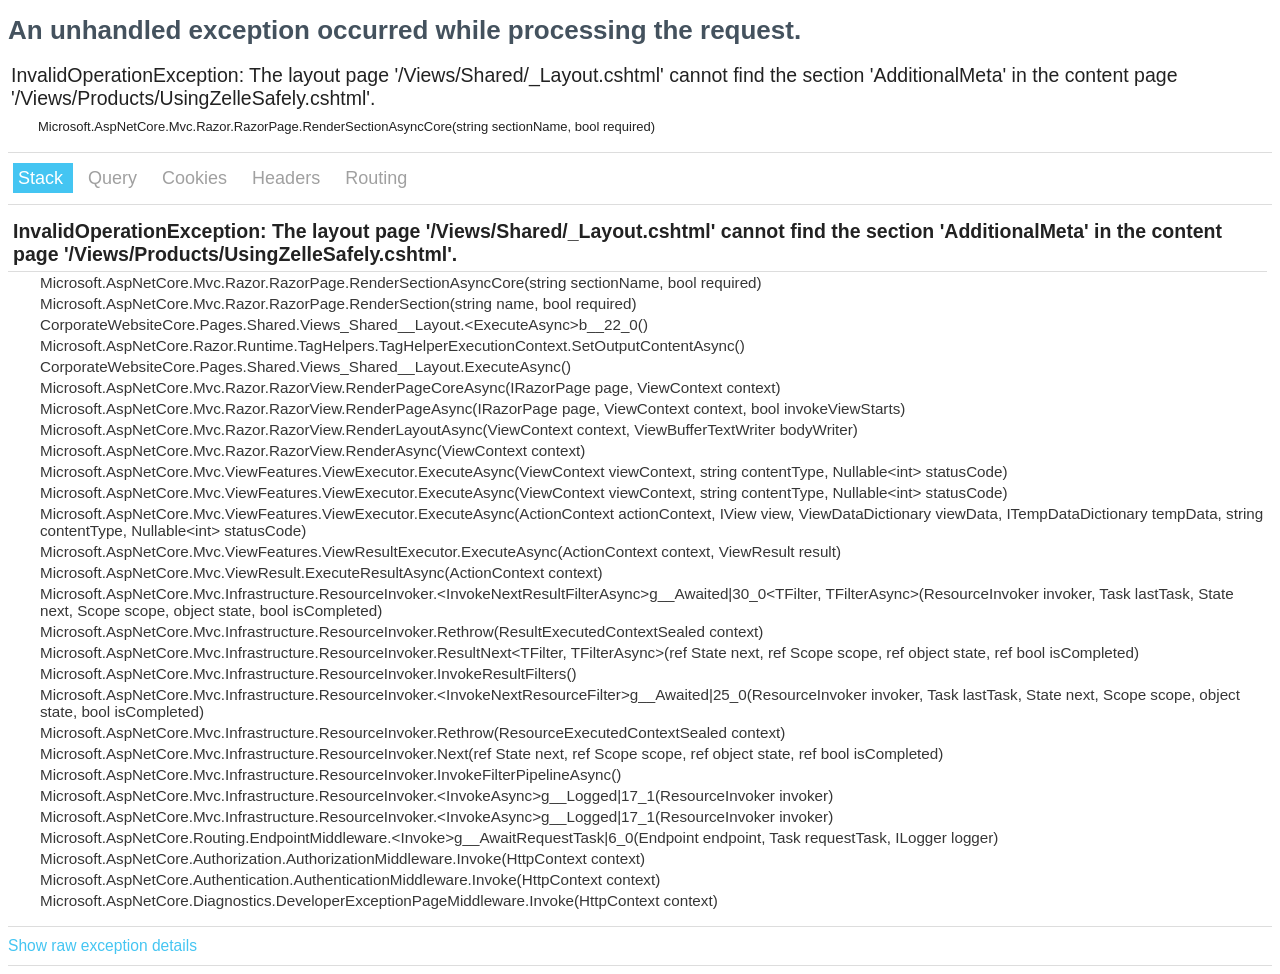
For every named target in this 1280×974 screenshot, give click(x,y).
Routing (376, 178)
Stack (43, 178)
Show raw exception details (102, 945)
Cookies (197, 178)
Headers (288, 178)
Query (115, 178)
